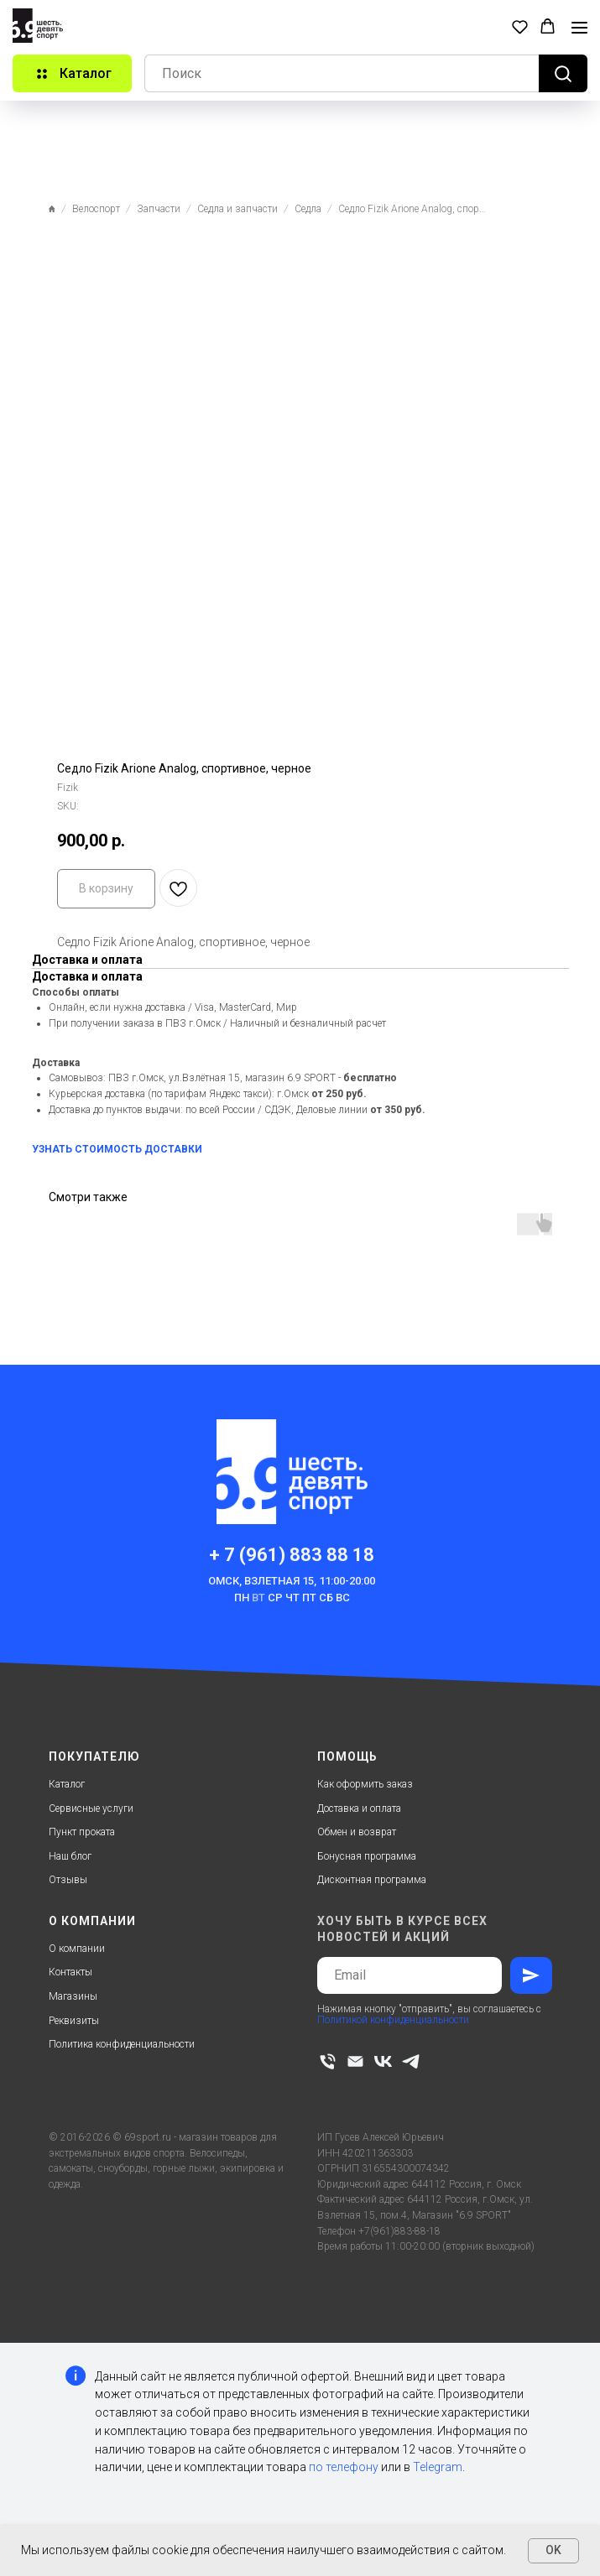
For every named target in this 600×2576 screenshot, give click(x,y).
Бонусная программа (366, 1856)
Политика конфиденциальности (122, 2044)
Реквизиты (74, 2021)
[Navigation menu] (579, 28)
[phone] (327, 2061)
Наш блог (70, 1856)
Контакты (70, 1972)
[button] (520, 26)
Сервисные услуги (91, 1808)
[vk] (383, 2061)
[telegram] (410, 2061)
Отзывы (68, 1880)
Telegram (437, 2467)
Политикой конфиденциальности (393, 2020)
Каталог (67, 1784)
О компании (77, 1948)
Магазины (73, 1996)
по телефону (343, 2467)
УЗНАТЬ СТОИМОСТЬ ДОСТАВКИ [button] (117, 1149)
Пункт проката (82, 1832)
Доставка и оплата (359, 1808)
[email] (355, 2061)
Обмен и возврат (356, 1832)
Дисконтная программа (371, 1880)
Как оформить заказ (365, 1784)
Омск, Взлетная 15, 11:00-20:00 (291, 1580)
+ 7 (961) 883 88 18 (291, 1554)
